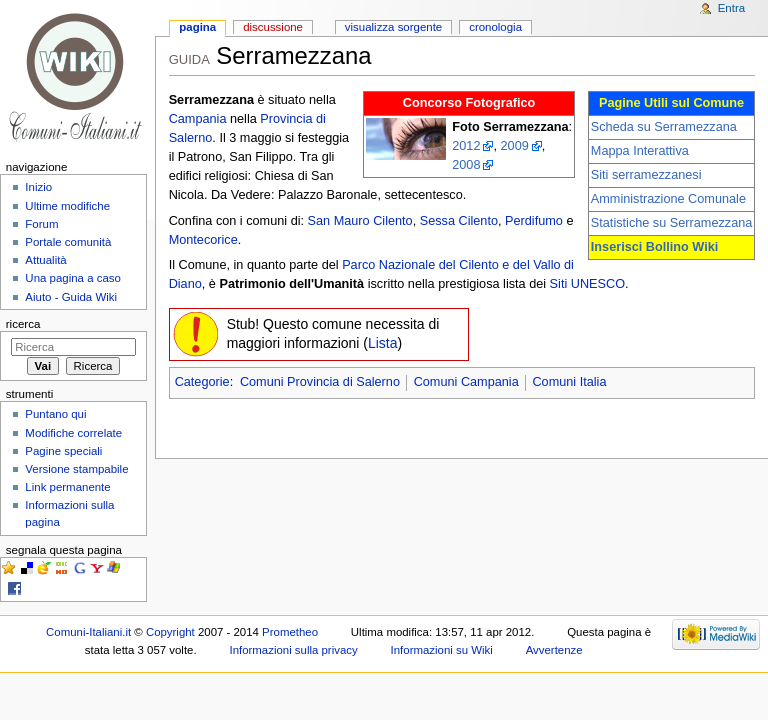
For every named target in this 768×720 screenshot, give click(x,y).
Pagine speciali (63, 451)
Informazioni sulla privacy (293, 650)
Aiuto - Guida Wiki (71, 297)
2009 (515, 146)
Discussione (273, 27)
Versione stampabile (76, 469)
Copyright (170, 632)
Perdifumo (534, 221)
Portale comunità (68, 242)
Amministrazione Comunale (668, 199)
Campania (198, 119)
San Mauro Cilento (360, 221)
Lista (383, 343)
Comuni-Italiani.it (88, 632)
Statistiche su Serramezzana (672, 223)
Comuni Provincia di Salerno (320, 382)
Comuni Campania (466, 382)
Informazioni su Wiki (442, 650)
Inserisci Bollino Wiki (655, 247)
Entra (731, 8)
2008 (466, 165)
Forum (41, 224)
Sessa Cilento (459, 221)
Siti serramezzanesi (646, 175)
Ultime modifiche (67, 206)
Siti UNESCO (587, 284)
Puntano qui (55, 414)
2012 (466, 146)
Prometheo (290, 632)
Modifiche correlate (73, 433)
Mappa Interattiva (640, 151)
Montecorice (203, 240)
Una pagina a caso (73, 278)
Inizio (38, 187)
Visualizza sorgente (393, 27)
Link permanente (67, 487)
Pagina (197, 27)
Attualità (45, 260)
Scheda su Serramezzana (664, 127)
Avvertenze (554, 650)
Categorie (202, 382)
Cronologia (495, 27)
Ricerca (23, 324)
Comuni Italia (569, 382)
